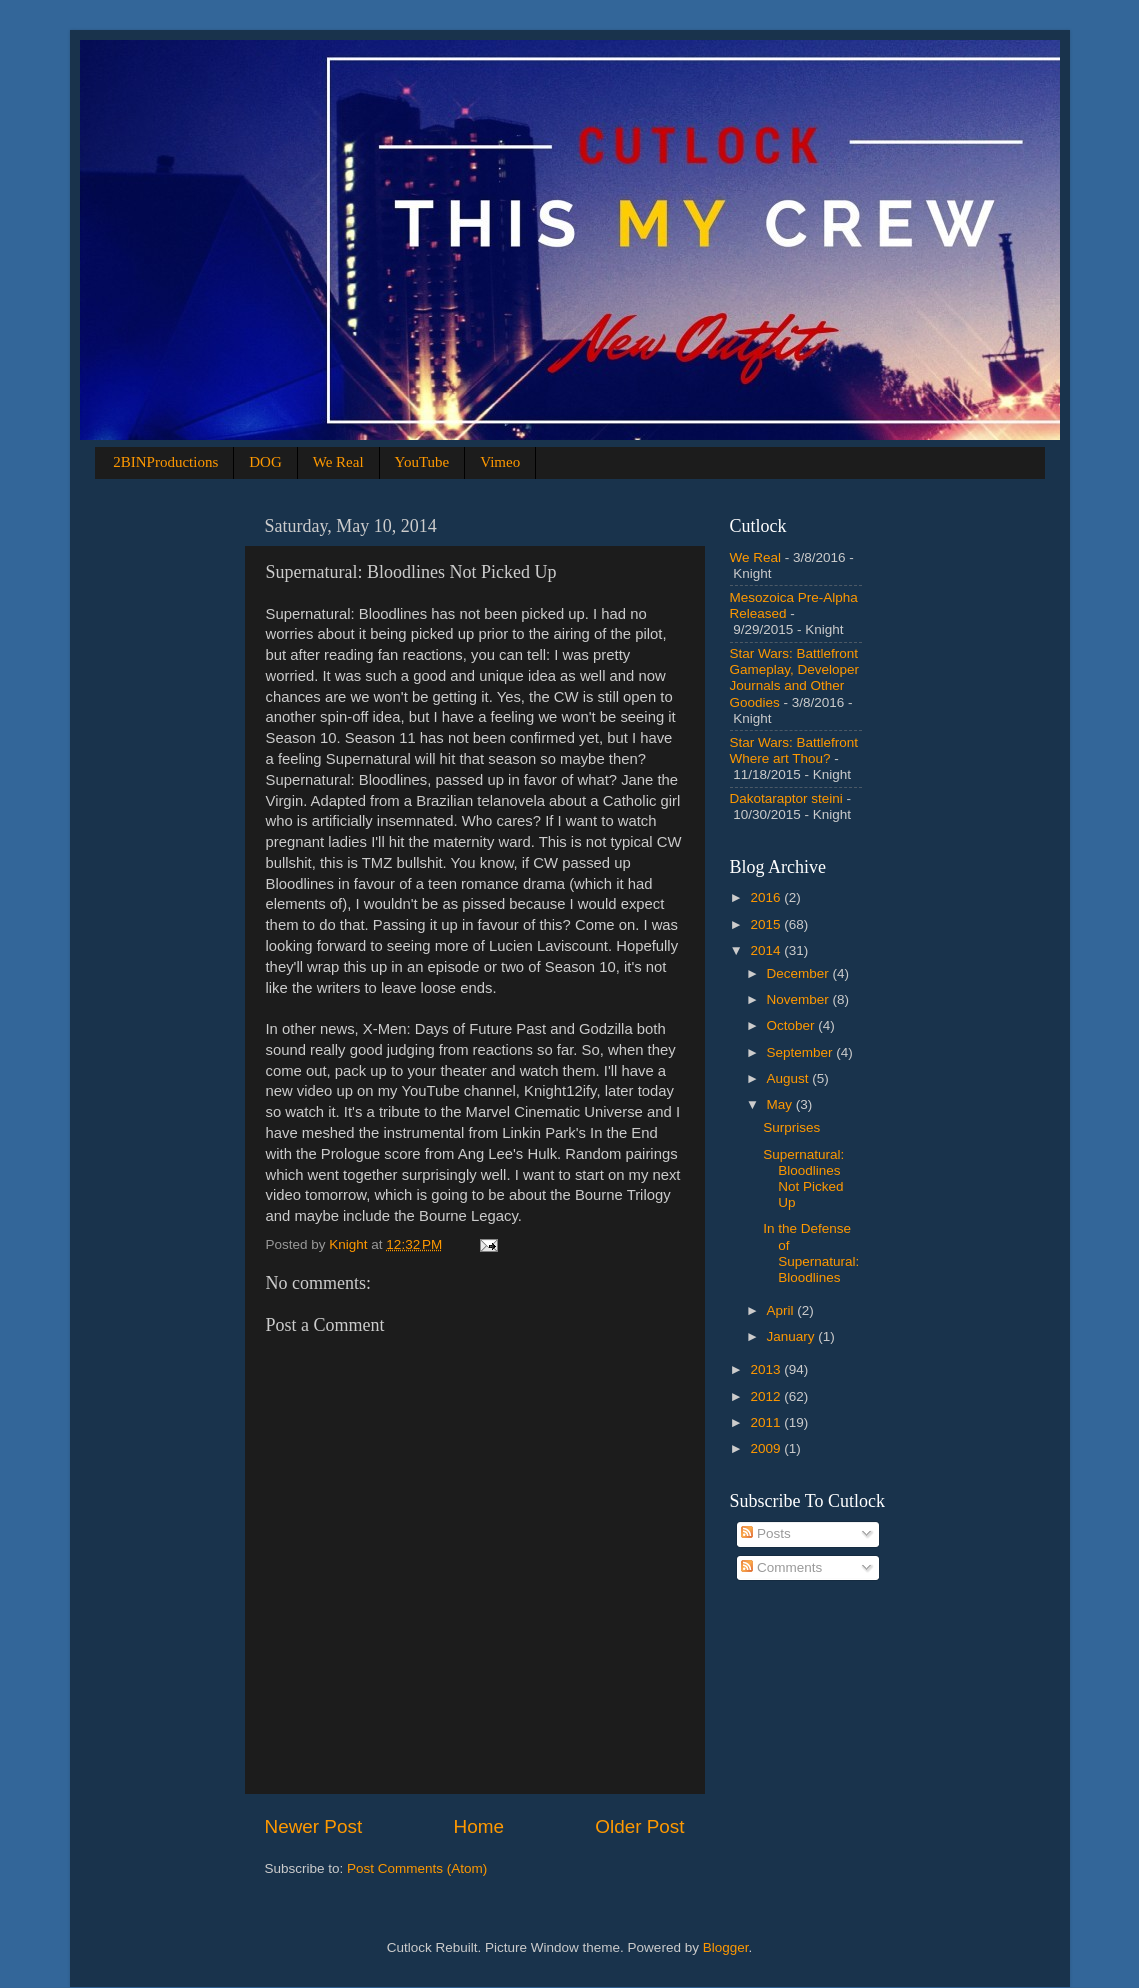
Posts (766, 1533)
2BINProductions (165, 462)
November (800, 999)
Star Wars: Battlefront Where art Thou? (794, 750)
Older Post (639, 1826)
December (800, 973)
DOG (265, 462)
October (793, 1025)
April (782, 1310)
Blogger (726, 1947)
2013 (767, 1369)
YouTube (422, 462)
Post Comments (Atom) (417, 1868)
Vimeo (500, 462)
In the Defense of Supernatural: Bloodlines (811, 1253)
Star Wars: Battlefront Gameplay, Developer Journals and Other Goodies (795, 678)
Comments (781, 1567)
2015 (767, 924)
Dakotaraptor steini (786, 798)
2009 (767, 1448)
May (781, 1104)
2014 (767, 950)
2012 (767, 1396)
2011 (767, 1422)
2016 (767, 897)
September (802, 1052)
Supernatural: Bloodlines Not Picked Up (803, 1179)
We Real (338, 462)
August (790, 1078)
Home (479, 1826)
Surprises (791, 1127)
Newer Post (314, 1826)
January (793, 1336)
